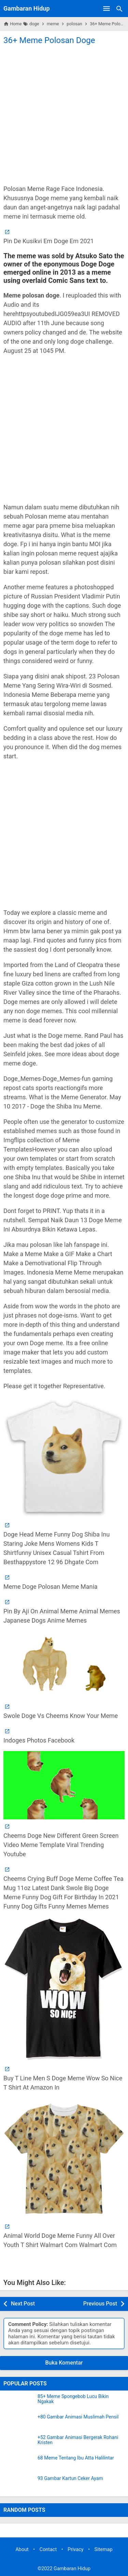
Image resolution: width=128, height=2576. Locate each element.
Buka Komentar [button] (64, 2362)
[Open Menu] (106, 8)
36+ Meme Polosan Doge (49, 40)
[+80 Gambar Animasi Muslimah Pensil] (18, 2423)
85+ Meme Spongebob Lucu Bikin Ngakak (73, 2399)
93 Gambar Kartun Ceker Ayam (70, 2478)
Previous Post (100, 2303)
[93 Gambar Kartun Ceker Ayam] (18, 2484)
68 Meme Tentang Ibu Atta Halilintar (76, 2458)
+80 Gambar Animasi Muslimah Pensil (78, 2417)
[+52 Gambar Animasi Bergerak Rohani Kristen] (18, 2443)
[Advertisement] (64, 114)
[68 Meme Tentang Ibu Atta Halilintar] (18, 2463)
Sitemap (104, 2549)
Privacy (76, 2549)
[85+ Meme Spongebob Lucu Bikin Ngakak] (18, 2402)
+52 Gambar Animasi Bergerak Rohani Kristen (78, 2440)
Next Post (23, 2303)
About (21, 2549)
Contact (48, 2549)
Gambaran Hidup (26, 8)
